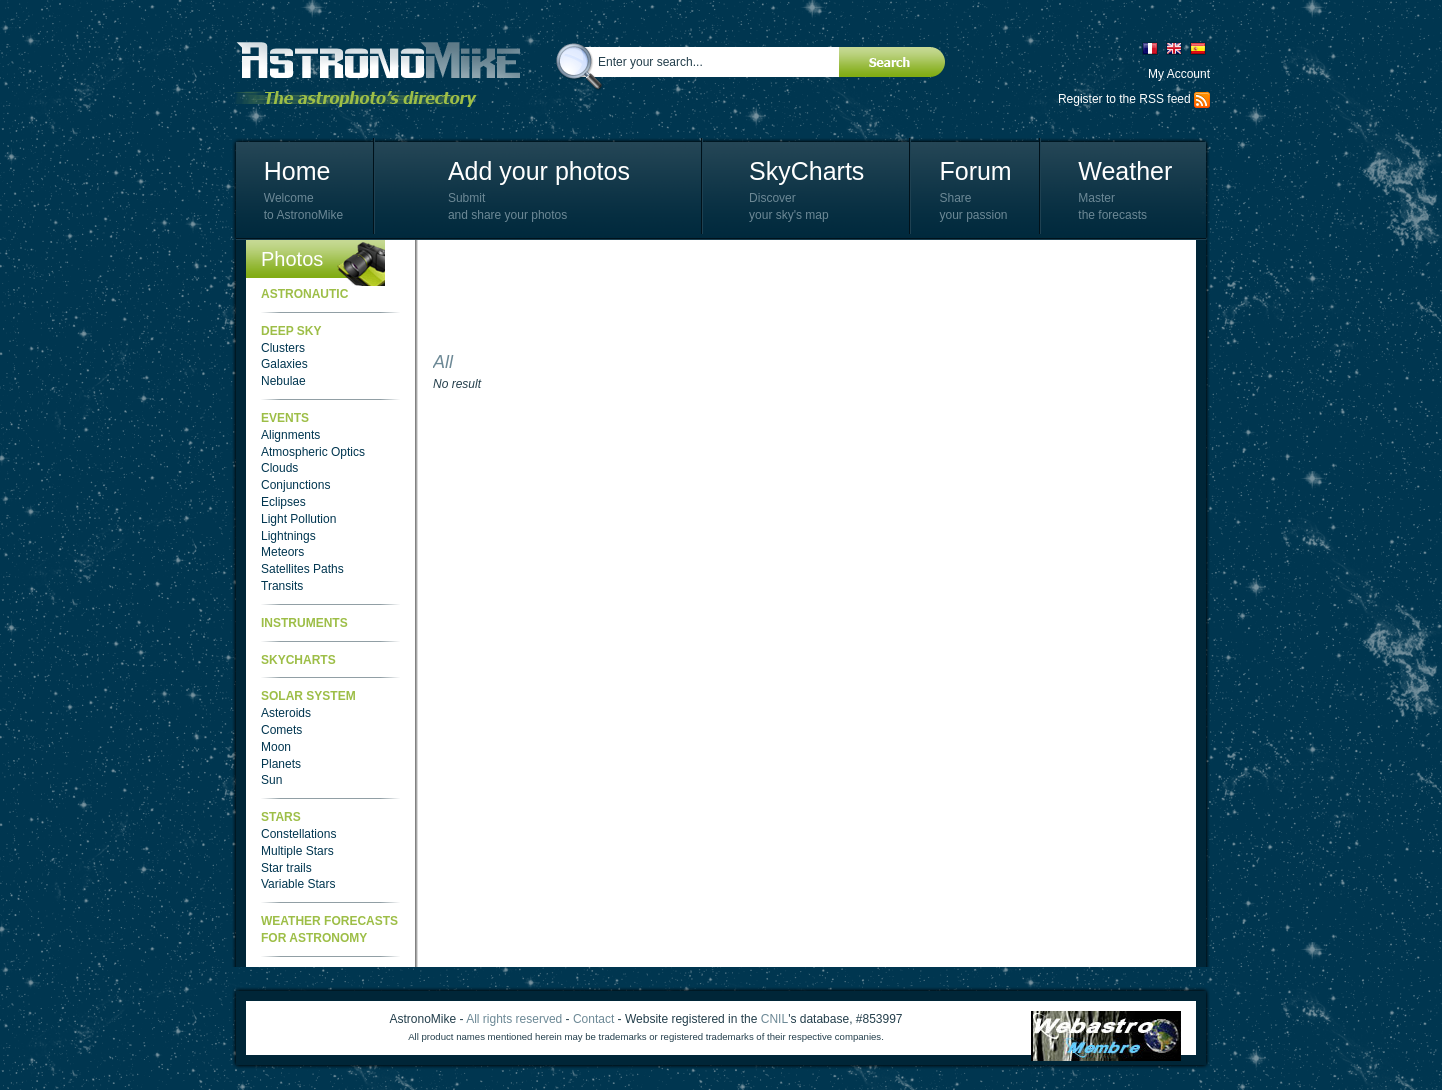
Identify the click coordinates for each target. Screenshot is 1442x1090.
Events (285, 418)
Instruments (304, 623)
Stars (281, 817)
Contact (593, 1019)
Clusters (283, 348)
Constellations (298, 834)
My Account (1179, 74)
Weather (1125, 171)
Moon (276, 747)
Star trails (286, 868)
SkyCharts (806, 171)
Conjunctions (295, 485)
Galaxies (284, 364)
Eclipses (283, 502)
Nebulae (283, 381)
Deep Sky (291, 331)
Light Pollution (298, 519)
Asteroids (286, 713)
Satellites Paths (302, 569)
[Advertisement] (797, 300)
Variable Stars (298, 884)
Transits (282, 586)
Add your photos (539, 171)
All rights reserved (514, 1019)
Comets (281, 730)
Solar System (308, 696)
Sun (271, 780)
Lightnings (288, 536)
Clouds (279, 468)
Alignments (290, 435)
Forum (975, 171)
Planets (281, 764)
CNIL (774, 1019)
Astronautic (304, 294)
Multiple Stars (297, 851)
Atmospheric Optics (313, 452)
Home (297, 171)
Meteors (282, 552)
